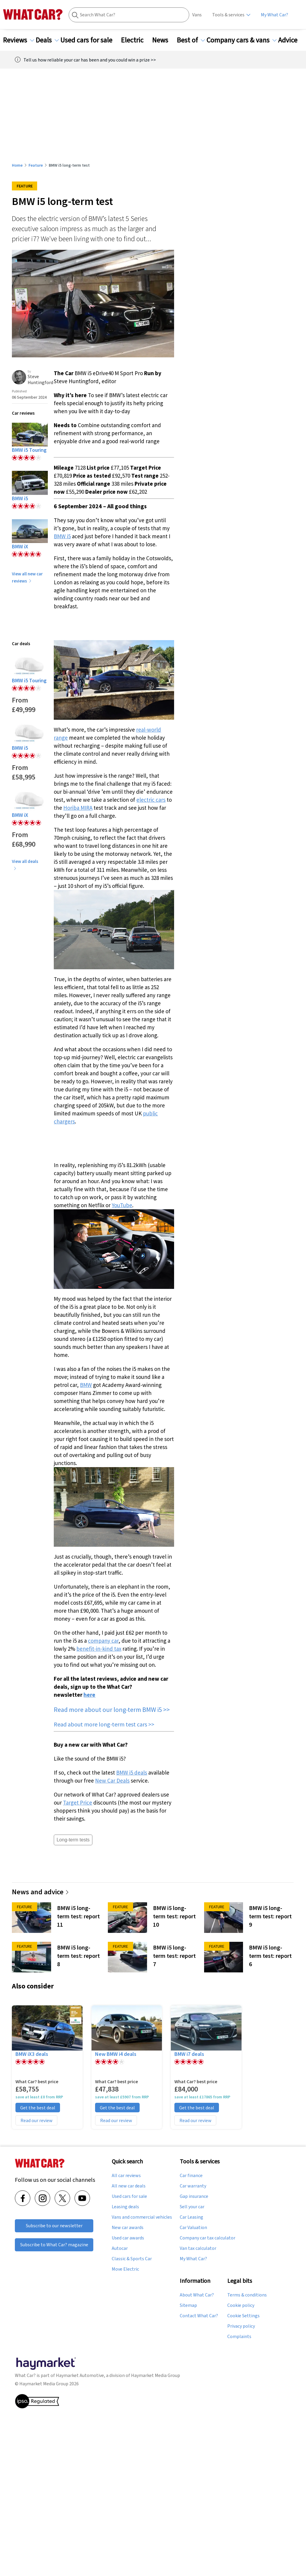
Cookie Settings (243, 2316)
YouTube (122, 1205)
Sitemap (188, 2305)
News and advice (40, 1891)
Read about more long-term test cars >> (104, 1724)
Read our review (36, 2120)
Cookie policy (240, 2305)
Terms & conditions (247, 2295)
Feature (36, 165)
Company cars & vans (241, 40)
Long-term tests (72, 1839)
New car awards (127, 2228)
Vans (197, 15)
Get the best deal (37, 2108)
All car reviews (126, 2176)
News (163, 40)
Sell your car (192, 2207)
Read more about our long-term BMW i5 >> (112, 1709)
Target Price (77, 1802)
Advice (291, 40)
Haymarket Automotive (80, 2375)
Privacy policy (241, 2326)
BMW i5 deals (131, 1772)
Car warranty (193, 2186)
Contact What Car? (199, 2316)
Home (17, 165)
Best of (191, 40)
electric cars (150, 799)
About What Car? (197, 2295)
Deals (47, 40)
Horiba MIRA (77, 807)
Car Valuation (193, 2228)
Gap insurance (194, 2196)
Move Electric (125, 2269)
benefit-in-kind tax (98, 1648)
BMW (86, 1384)
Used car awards (128, 2238)
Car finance (191, 2176)
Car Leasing (191, 2217)
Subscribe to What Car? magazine (54, 2245)
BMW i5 (62, 536)
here (89, 1694)
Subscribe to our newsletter (54, 2226)
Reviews (18, 40)
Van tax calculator (198, 2248)
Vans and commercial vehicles (142, 2217)
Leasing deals (125, 2207)
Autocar (120, 2248)
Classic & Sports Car (132, 2259)
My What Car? (274, 15)
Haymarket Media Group (155, 2375)
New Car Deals (112, 1780)
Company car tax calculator (207, 2238)
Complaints (239, 2337)
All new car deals (129, 2186)
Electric (136, 40)
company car (103, 1640)
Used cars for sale (89, 40)
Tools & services (228, 15)
